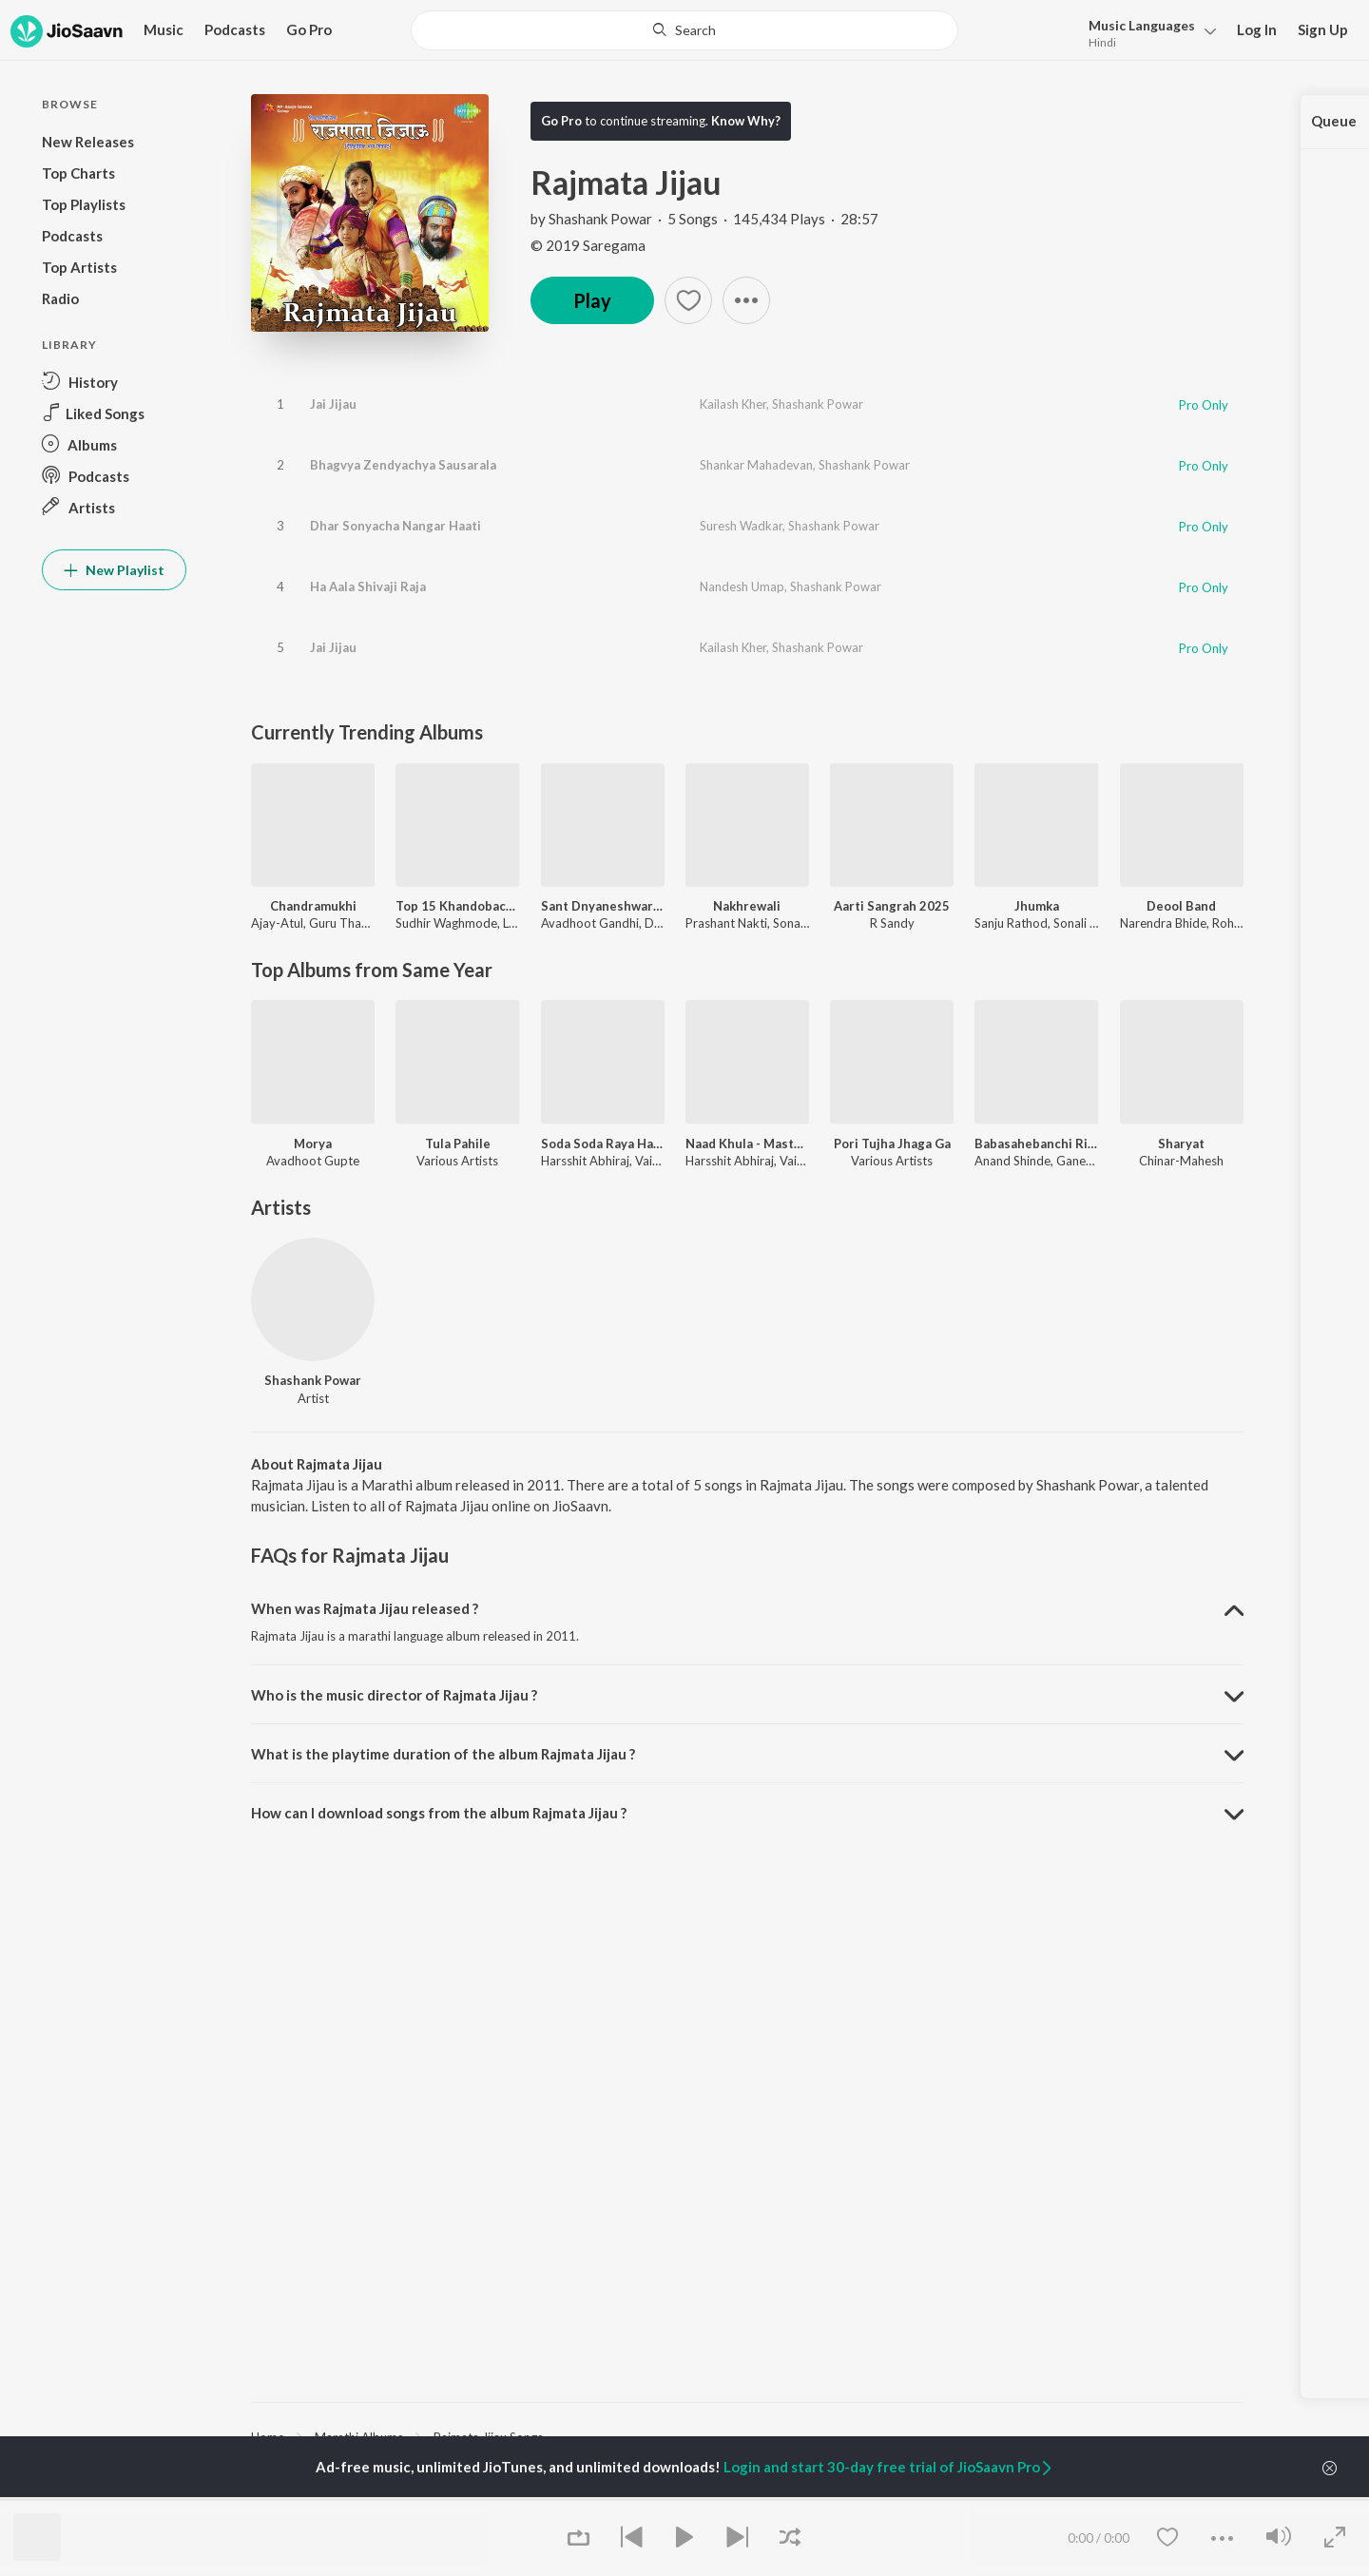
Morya (313, 1143)
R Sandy (892, 923)
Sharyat (1181, 1143)
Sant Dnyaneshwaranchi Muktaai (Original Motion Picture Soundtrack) (603, 905)
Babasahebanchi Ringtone (1036, 1143)
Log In (1257, 29)
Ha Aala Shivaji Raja (368, 586)
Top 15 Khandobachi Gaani (457, 905)
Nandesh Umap (742, 586)
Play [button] (592, 300)
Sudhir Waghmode (446, 923)
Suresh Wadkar (741, 525)
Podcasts (234, 29)
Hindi (1102, 42)
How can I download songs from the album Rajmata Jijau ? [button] (439, 1812)
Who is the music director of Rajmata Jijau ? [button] (394, 1694)
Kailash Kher (733, 404)
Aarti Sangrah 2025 (892, 905)
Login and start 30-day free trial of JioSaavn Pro (888, 2466)
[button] (1147, 32)
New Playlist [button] (114, 570)
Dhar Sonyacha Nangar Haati (395, 525)
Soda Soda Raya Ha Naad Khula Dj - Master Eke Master (603, 1143)
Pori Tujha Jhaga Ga (892, 1143)
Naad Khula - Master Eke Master (747, 1143)
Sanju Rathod (1011, 923)
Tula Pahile (458, 1143)
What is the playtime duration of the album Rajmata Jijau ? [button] (443, 1753)
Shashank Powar (600, 218)
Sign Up (1323, 29)
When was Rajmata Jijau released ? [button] (364, 1608)
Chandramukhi (313, 905)
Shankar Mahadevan (756, 464)
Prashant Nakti (726, 923)
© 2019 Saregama (588, 245)
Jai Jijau (333, 404)
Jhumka (1036, 905)
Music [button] (163, 29)
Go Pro (309, 29)
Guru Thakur (344, 923)
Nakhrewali (747, 905)
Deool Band (1181, 905)
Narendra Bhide (1163, 923)
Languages (1142, 25)
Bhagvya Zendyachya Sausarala (403, 464)
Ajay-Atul (277, 923)
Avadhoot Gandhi (590, 923)
